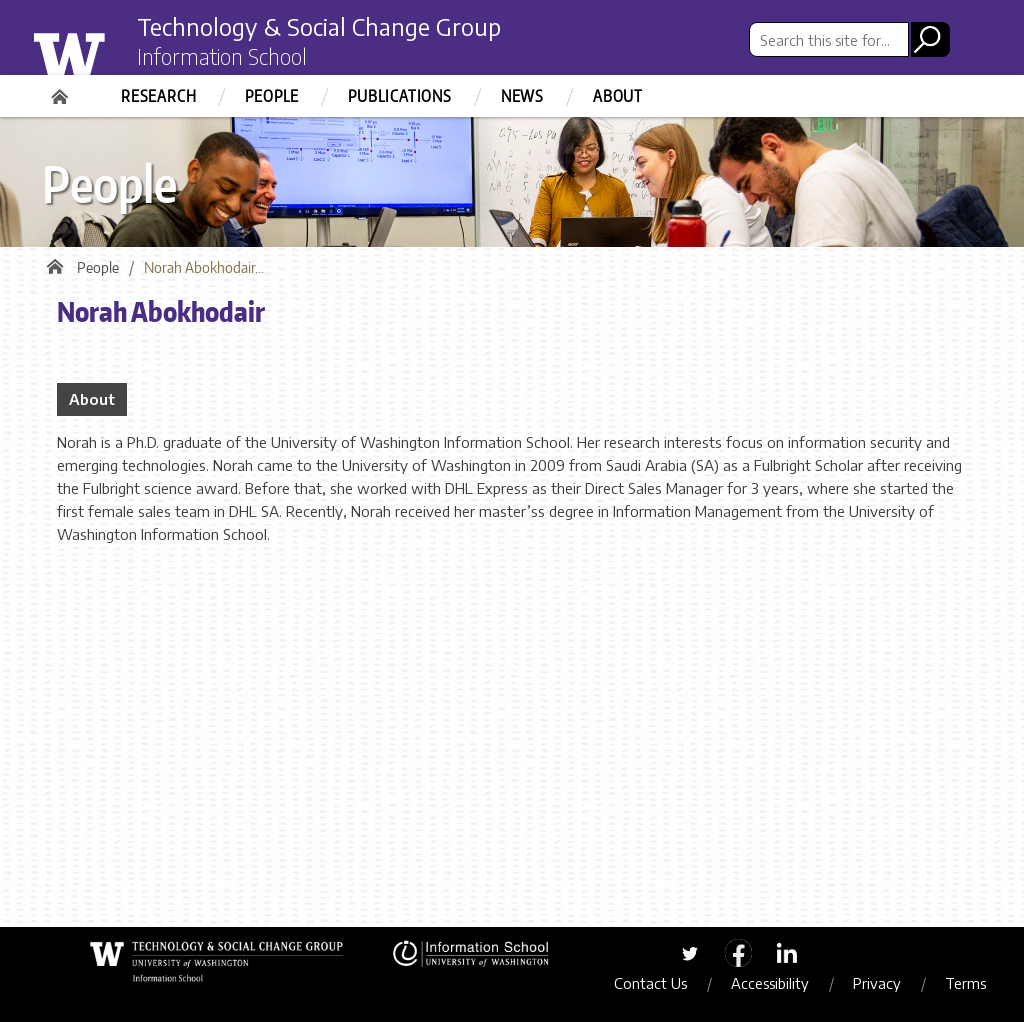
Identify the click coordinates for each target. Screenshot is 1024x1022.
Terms (967, 983)
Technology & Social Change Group (324, 27)
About (618, 96)
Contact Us (652, 983)
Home (62, 90)
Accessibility (772, 983)
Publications (400, 96)
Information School (225, 58)
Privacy (879, 983)
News (522, 96)
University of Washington (108, 53)
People (272, 96)
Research (158, 96)
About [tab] (92, 400)
